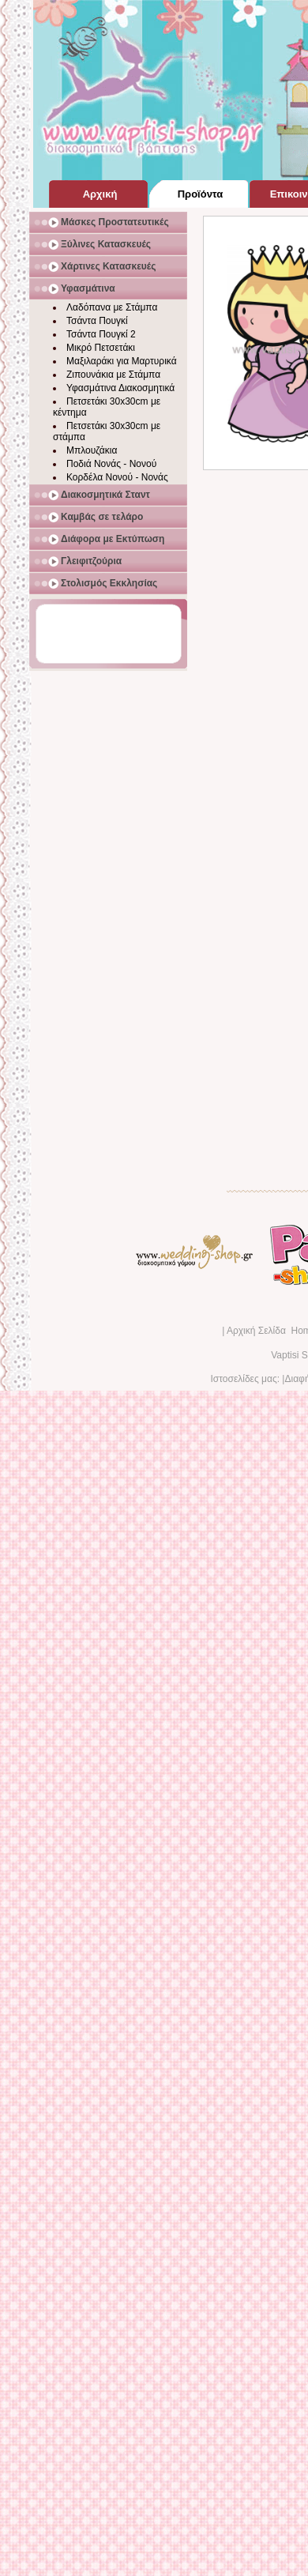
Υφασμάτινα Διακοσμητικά (120, 388)
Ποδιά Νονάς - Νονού (111, 463)
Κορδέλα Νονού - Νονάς (117, 477)
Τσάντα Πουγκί (97, 320)
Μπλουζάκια (91, 450)
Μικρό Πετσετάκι (100, 347)
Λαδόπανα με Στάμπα (111, 307)
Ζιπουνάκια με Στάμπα (113, 374)
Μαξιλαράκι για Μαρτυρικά (121, 361)
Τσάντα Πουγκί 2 (101, 334)
